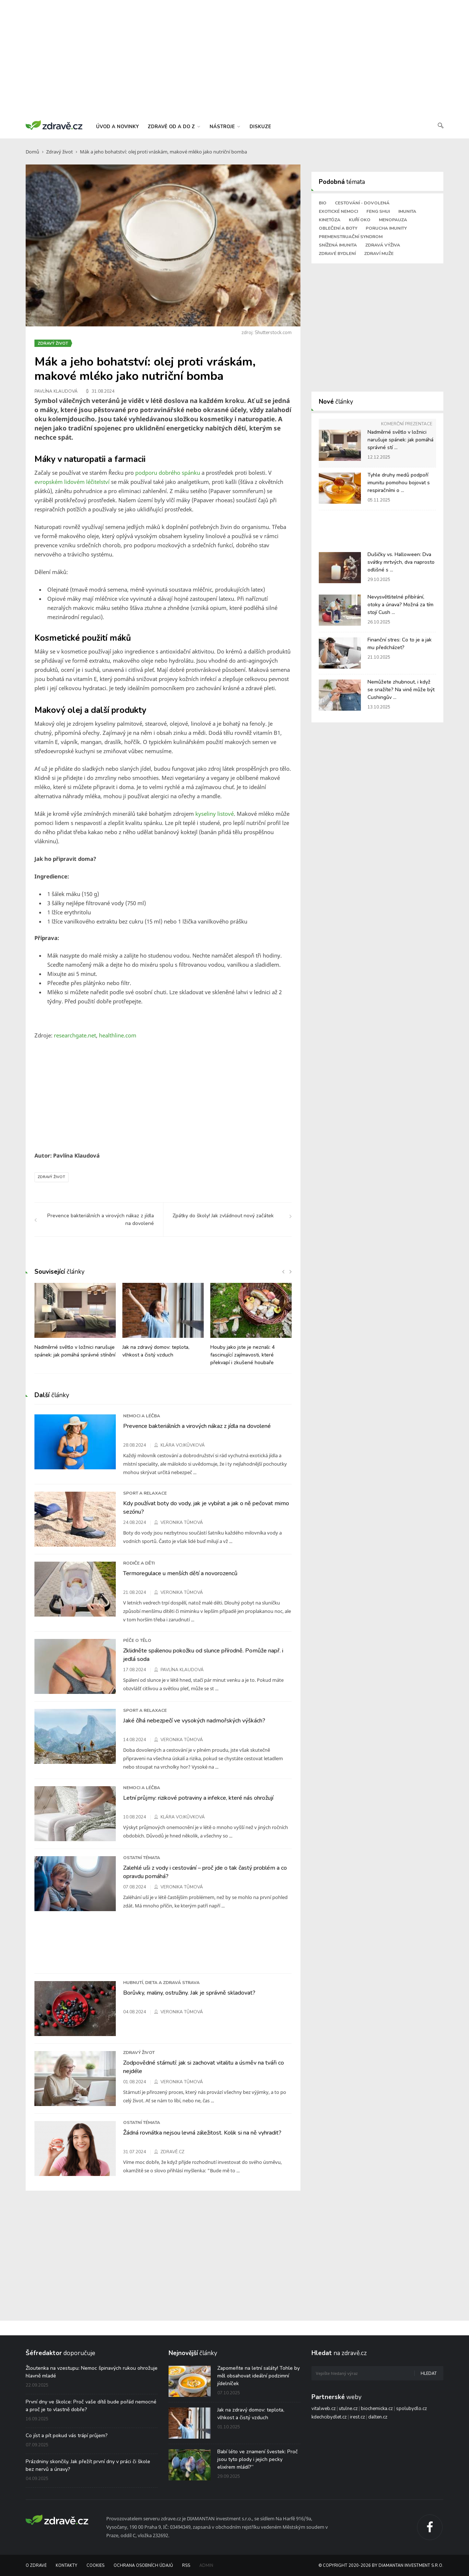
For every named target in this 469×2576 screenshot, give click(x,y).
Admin (206, 2565)
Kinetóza (329, 220)
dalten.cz (377, 2417)
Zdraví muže (379, 253)
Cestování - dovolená (362, 203)
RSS (186, 2565)
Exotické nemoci (338, 211)
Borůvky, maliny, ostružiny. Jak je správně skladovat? (189, 1993)
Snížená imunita (338, 245)
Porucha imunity (386, 228)
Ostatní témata (141, 1858)
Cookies (95, 2565)
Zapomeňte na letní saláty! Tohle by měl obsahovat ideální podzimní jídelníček (258, 2376)
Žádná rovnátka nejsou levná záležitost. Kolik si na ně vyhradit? (202, 2133)
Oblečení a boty (338, 228)
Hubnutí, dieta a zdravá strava (161, 1982)
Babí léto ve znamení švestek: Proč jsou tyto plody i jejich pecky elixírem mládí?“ (257, 2459)
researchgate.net (75, 1035)
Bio (322, 203)
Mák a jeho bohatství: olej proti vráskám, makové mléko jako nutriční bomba (163, 151)
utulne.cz (348, 2408)
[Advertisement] (234, 58)
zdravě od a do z (174, 126)
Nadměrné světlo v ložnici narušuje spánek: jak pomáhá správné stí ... (400, 440)
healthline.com (117, 1035)
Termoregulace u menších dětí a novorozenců (180, 1573)
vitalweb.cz (323, 2408)
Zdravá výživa (382, 245)
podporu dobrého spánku (167, 472)
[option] (75, 1324)
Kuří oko (359, 220)
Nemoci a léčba (141, 1416)
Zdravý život (59, 151)
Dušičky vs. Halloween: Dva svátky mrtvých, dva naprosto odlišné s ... (401, 562)
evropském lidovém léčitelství (72, 481)
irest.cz (357, 2417)
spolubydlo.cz (411, 2408)
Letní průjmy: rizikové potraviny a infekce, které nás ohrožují (198, 1798)
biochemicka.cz (377, 2408)
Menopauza (393, 220)
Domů (32, 151)
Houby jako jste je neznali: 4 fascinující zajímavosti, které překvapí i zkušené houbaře (242, 1355)
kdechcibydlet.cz (329, 2417)
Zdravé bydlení (337, 253)
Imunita (407, 211)
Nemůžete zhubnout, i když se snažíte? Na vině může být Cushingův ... (401, 689)
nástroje (225, 126)
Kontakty (66, 2565)
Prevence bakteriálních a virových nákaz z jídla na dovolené (197, 1426)
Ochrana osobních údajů (143, 2565)
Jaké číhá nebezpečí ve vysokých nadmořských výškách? (194, 1721)
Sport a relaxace (145, 1493)
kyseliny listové (214, 813)
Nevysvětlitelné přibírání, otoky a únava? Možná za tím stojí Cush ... (400, 604)
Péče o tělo (137, 1640)
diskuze (260, 126)
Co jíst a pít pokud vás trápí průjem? (67, 2435)
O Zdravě (36, 2565)
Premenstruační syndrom (351, 237)
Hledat (429, 2373)
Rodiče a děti (139, 1563)
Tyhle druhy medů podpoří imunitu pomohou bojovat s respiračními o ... (399, 482)
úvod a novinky (117, 126)
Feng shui (378, 211)
